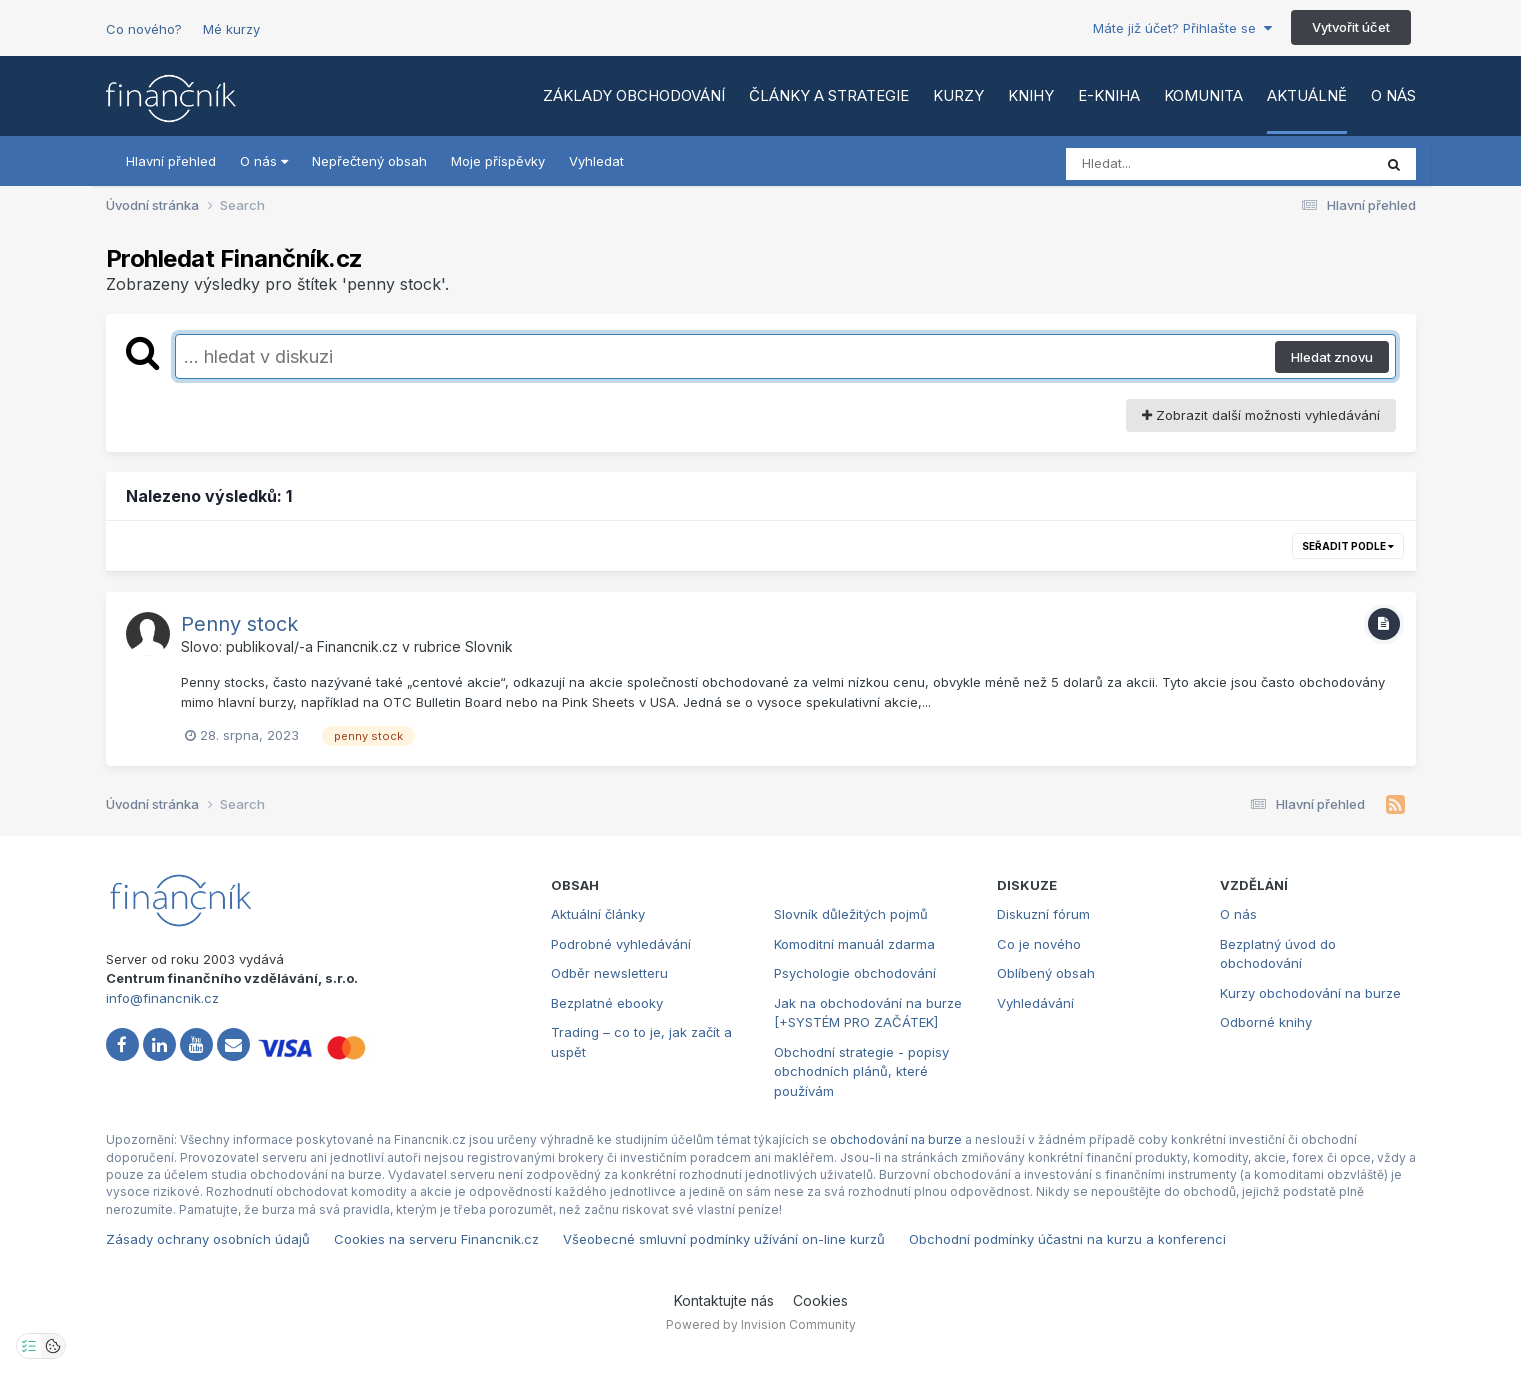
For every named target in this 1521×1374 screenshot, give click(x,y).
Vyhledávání (1035, 1003)
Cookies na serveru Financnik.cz (436, 1239)
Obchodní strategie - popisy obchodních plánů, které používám (861, 1071)
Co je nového (1039, 944)
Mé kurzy (231, 29)
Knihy (1031, 95)
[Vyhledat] (1181, 164)
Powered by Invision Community (761, 1324)
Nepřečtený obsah (369, 161)
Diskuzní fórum (1043, 914)
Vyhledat (596, 161)
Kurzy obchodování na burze (1310, 993)
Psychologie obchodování (855, 973)
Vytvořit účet (1351, 27)
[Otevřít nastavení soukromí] (29, 1346)
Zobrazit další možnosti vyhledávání (1261, 415)
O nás (1393, 95)
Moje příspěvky (498, 161)
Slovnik (489, 646)
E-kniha (1109, 95)
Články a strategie (829, 95)
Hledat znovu (1332, 357)
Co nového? (144, 29)
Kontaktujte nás (724, 1300)
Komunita (1203, 95)
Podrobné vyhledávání (621, 944)
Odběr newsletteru (609, 973)
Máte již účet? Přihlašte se (1182, 28)
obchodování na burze (896, 1139)
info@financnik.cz (162, 998)
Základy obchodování (634, 95)
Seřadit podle (1348, 546)
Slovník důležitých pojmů (851, 914)
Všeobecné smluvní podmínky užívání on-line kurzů (724, 1239)
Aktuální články (598, 914)
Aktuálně (1307, 95)
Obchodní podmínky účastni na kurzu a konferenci (1067, 1239)
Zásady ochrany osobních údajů (208, 1239)
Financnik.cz (357, 646)
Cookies (820, 1300)
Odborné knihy (1266, 1022)
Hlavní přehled (171, 161)
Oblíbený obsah (1046, 973)
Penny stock (239, 624)
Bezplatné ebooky (607, 1003)
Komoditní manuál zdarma (854, 944)
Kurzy (958, 95)
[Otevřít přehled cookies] (53, 1346)
